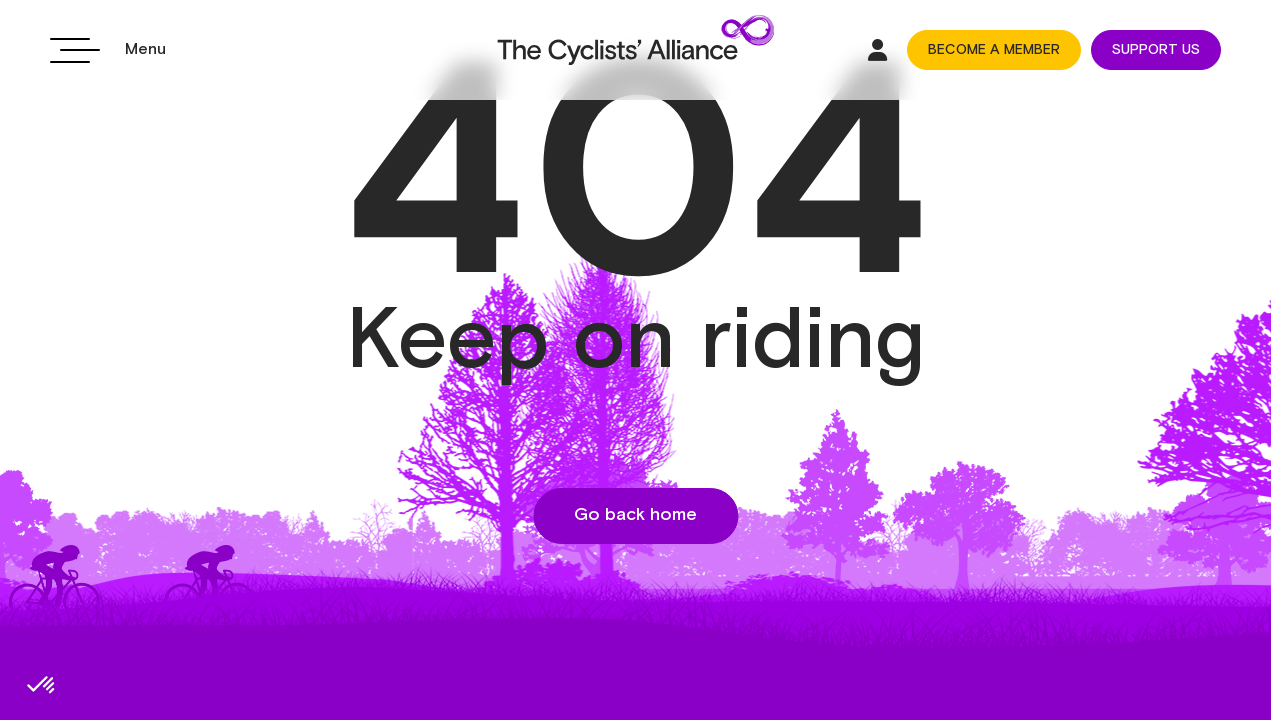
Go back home (635, 515)
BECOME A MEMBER (994, 50)
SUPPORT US (1156, 50)
